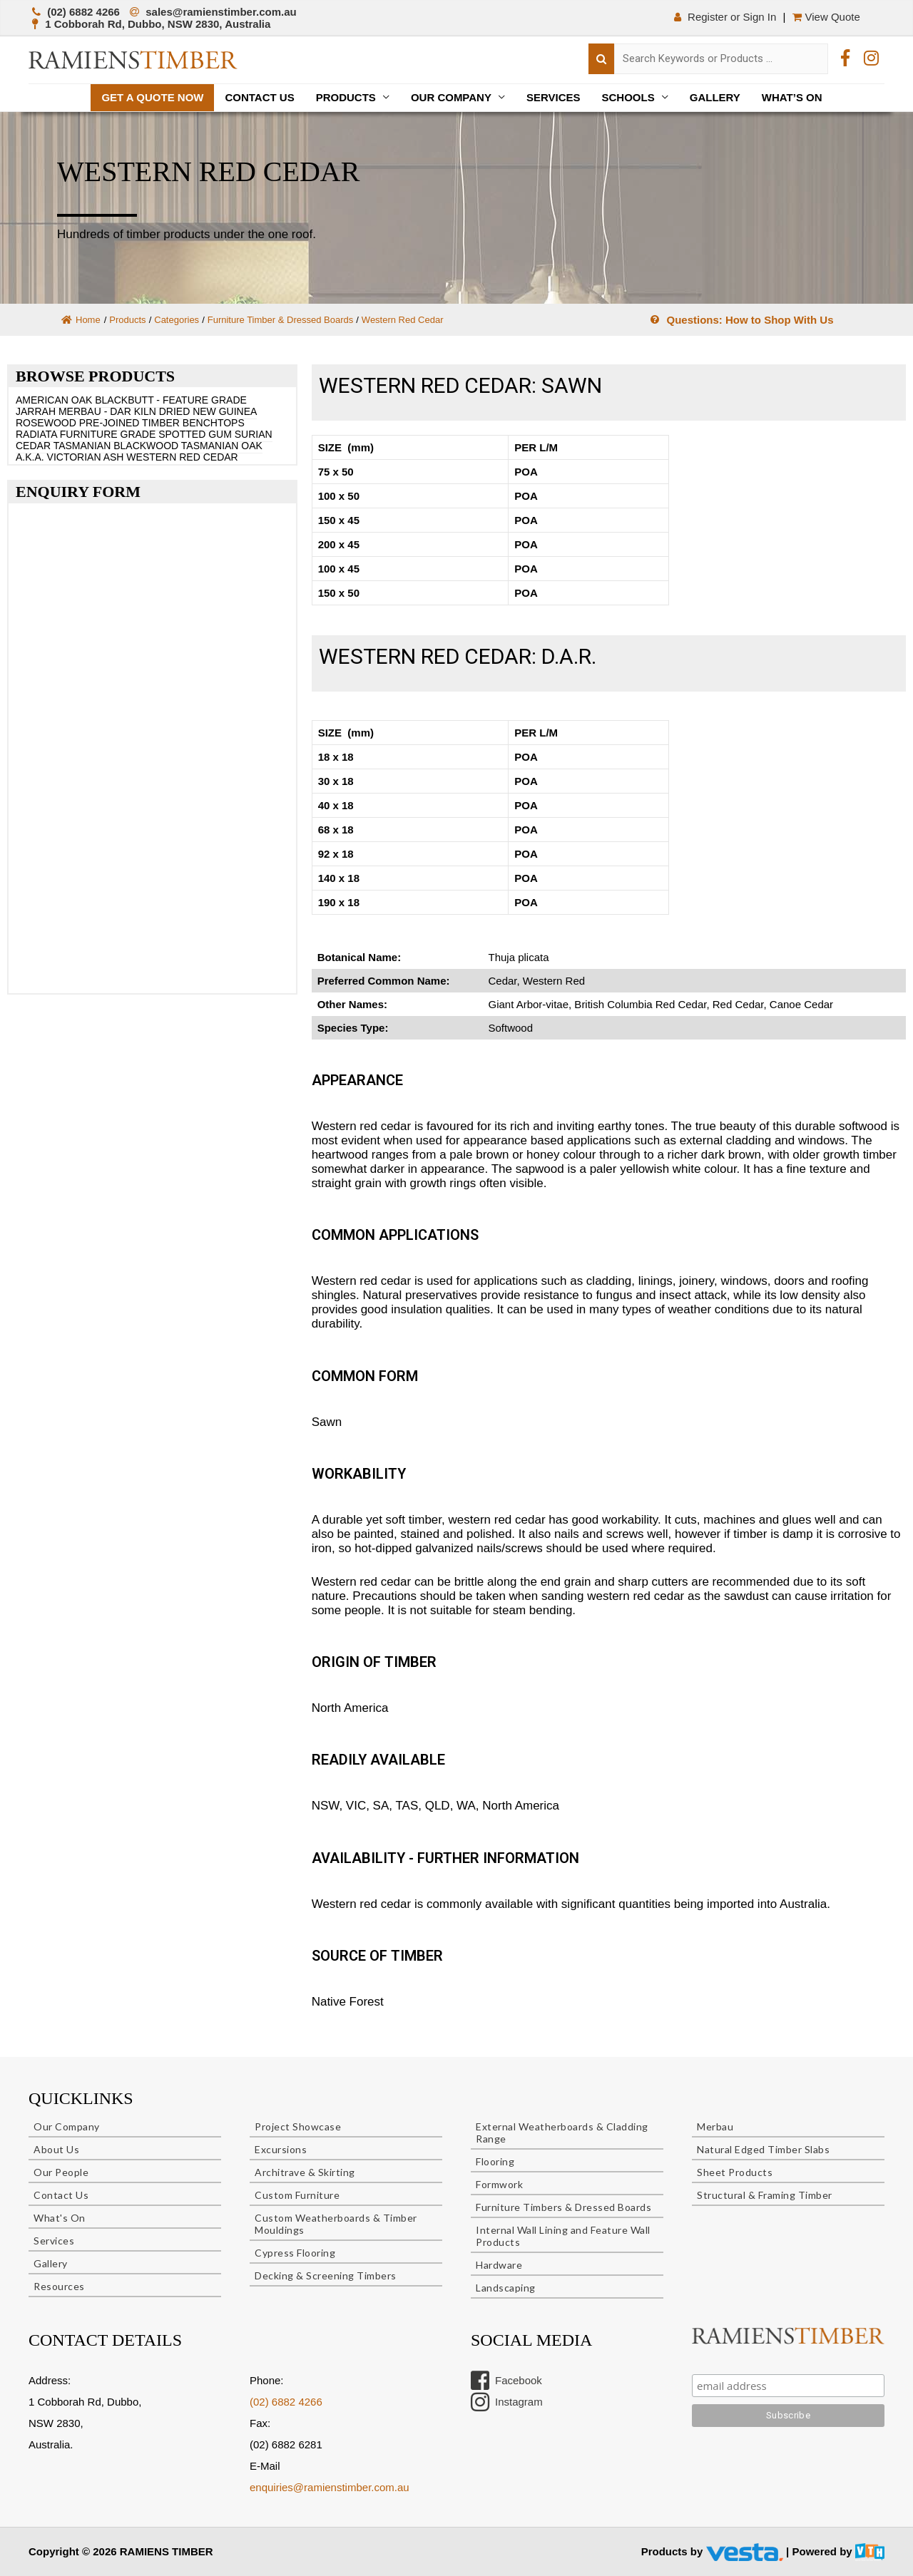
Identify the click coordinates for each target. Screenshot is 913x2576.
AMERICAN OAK (54, 400)
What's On (60, 2218)
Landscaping (506, 2288)
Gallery (715, 97)
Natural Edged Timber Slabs (763, 2149)
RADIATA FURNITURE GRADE (85, 434)
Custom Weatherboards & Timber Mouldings (336, 2224)
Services (553, 97)
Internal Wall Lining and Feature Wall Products (563, 2236)
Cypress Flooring (295, 2253)
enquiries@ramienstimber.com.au (329, 2487)
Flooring (495, 2161)
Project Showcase (298, 2126)
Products (346, 97)
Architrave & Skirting (305, 2172)
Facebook (506, 2380)
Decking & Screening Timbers (326, 2275)
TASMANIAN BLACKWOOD (116, 445)
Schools (628, 97)
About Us (56, 2149)
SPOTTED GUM (195, 434)
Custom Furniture (297, 2195)
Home (81, 319)
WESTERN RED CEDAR (182, 457)
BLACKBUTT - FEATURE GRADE (171, 400)
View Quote (827, 17)
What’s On (792, 97)
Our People (61, 2172)
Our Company (451, 97)
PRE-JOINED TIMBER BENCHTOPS (162, 423)
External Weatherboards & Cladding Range (562, 2132)
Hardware (499, 2265)
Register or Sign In (724, 17)
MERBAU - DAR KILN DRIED (124, 411)
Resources (59, 2286)
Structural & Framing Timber (764, 2195)
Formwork (499, 2184)
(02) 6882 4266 (286, 2402)
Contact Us (259, 97)
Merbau (715, 2126)
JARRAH (36, 411)
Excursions (281, 2149)
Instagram (507, 2402)
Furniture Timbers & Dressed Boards (563, 2207)
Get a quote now (152, 97)
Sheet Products (734, 2172)
